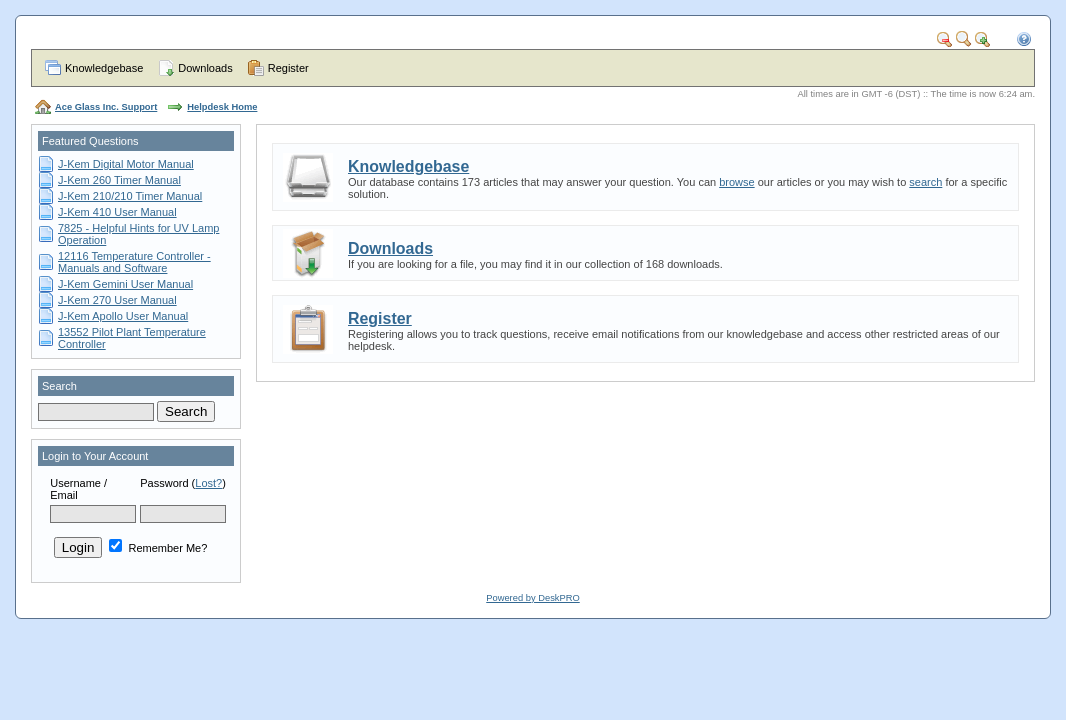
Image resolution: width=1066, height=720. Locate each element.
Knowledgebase (104, 68)
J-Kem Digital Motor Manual (126, 164)
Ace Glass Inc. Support (106, 107)
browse (736, 182)
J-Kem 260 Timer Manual (119, 180)
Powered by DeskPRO (532, 598)
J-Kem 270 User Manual (117, 300)
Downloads (205, 68)
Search (59, 386)
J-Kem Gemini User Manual (125, 284)
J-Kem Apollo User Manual (123, 316)
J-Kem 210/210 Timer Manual (130, 196)
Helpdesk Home (222, 107)
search (925, 182)
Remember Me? (158, 548)
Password (164, 483)
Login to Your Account (95, 456)
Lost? (208, 483)
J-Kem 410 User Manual (117, 212)
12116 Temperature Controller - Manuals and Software (134, 262)
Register (288, 68)
